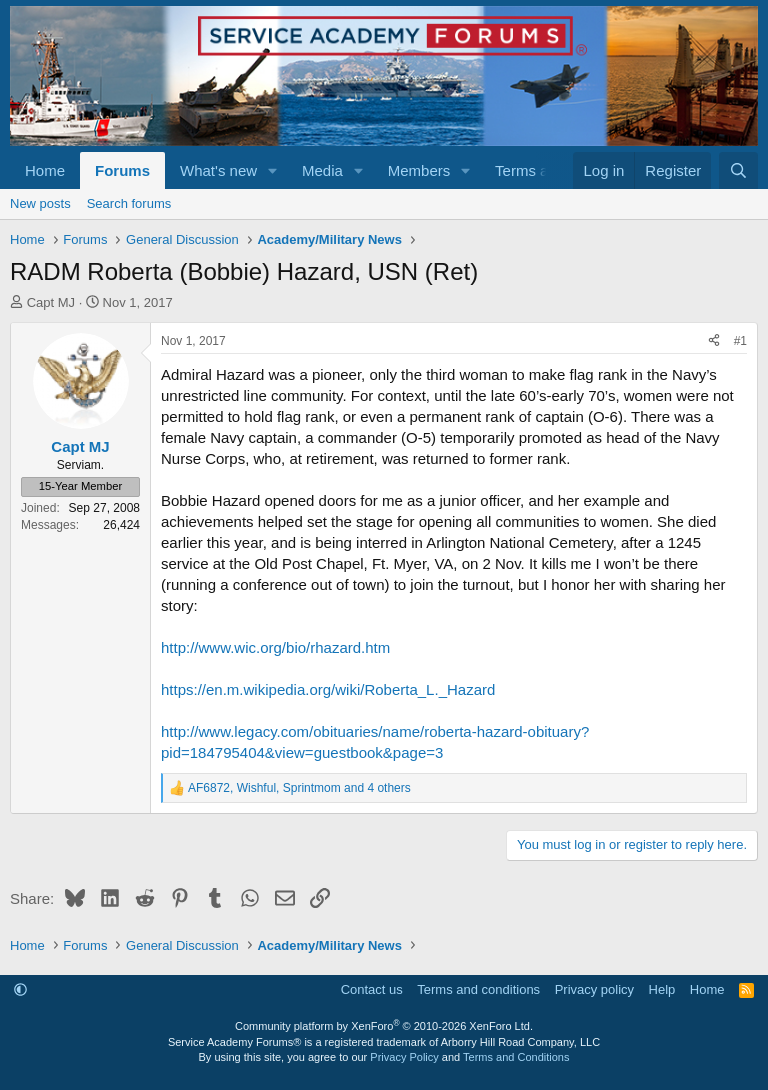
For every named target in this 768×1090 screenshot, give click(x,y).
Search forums (129, 203)
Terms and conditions (478, 989)
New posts (40, 203)
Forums (122, 170)
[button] (273, 170)
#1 (740, 341)
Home (45, 170)
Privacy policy (594, 989)
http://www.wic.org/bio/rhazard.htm (275, 647)
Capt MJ (51, 302)
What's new (218, 170)
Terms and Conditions (516, 1057)
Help (662, 989)
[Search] (738, 170)
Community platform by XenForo (384, 1026)
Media (322, 170)
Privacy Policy (404, 1057)
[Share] (714, 341)
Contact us (372, 989)
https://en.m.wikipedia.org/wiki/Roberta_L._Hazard (328, 689)
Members (419, 170)
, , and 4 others (299, 788)
